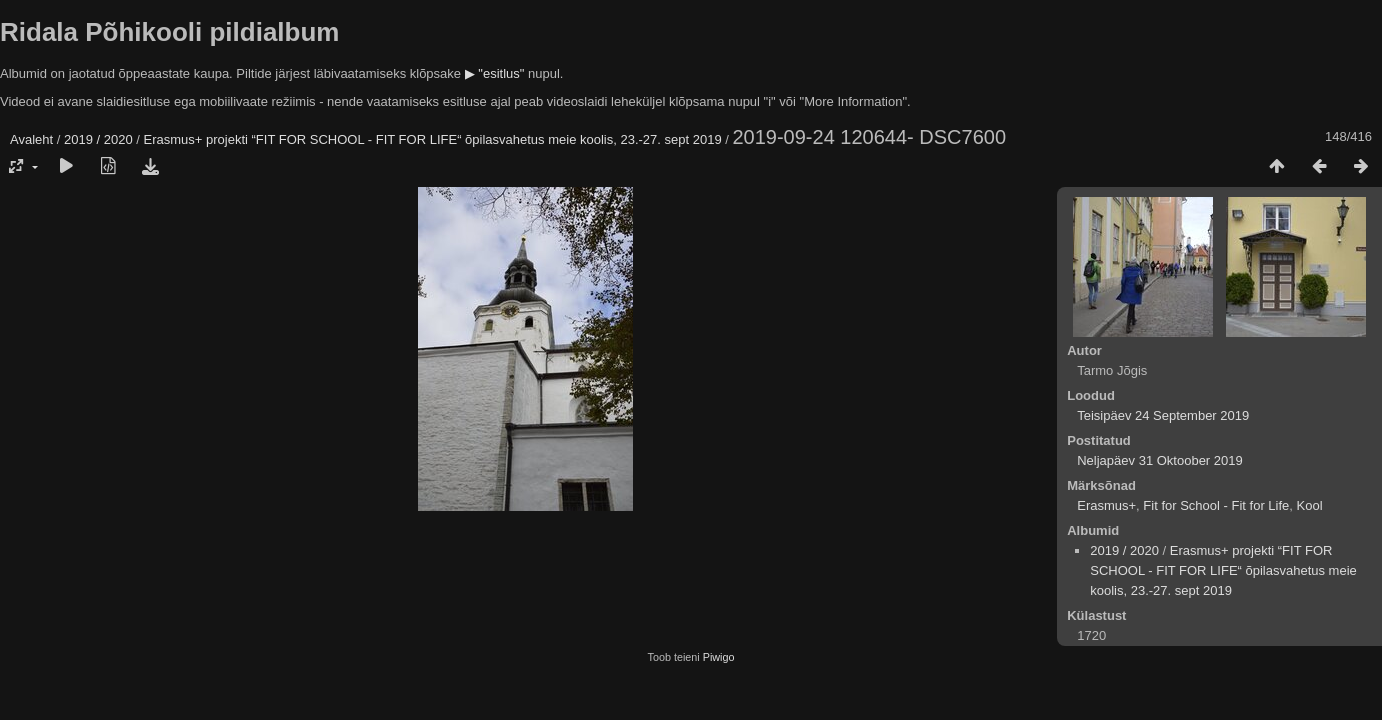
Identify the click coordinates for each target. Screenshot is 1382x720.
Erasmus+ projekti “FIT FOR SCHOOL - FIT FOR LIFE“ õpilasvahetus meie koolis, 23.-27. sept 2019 (433, 139)
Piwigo (719, 657)
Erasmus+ (1106, 505)
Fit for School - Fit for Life (1216, 505)
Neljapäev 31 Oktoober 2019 (1160, 460)
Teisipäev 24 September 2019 (1163, 415)
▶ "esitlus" (495, 73)
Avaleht (31, 139)
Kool (1310, 505)
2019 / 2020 (98, 139)
